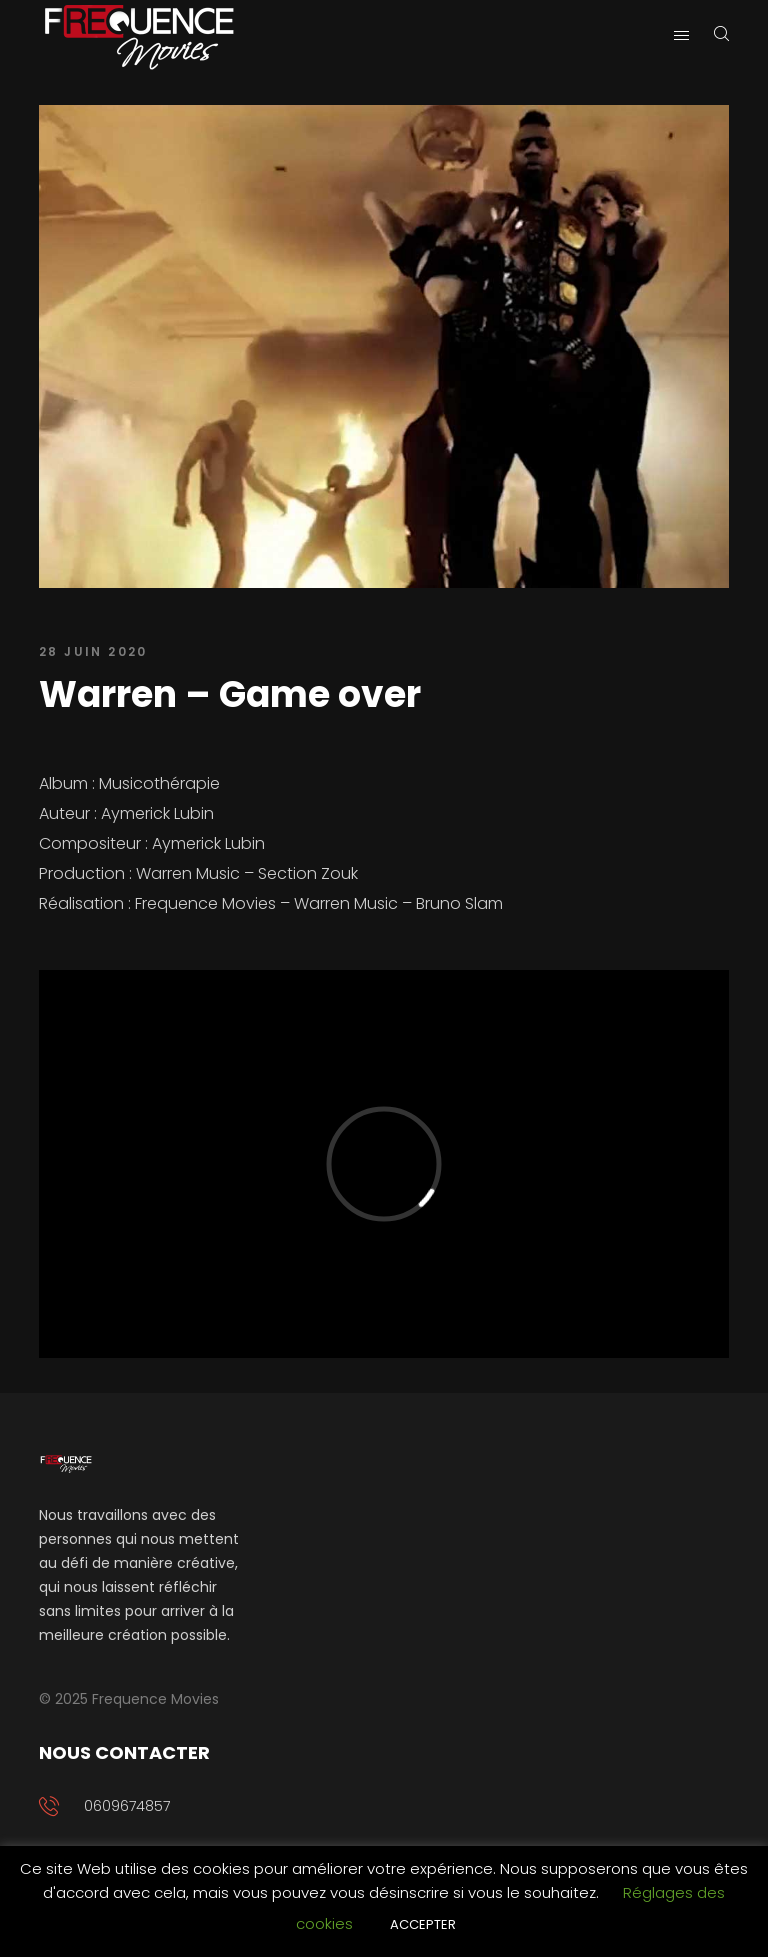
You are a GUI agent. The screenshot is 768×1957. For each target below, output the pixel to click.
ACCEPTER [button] (423, 1924)
